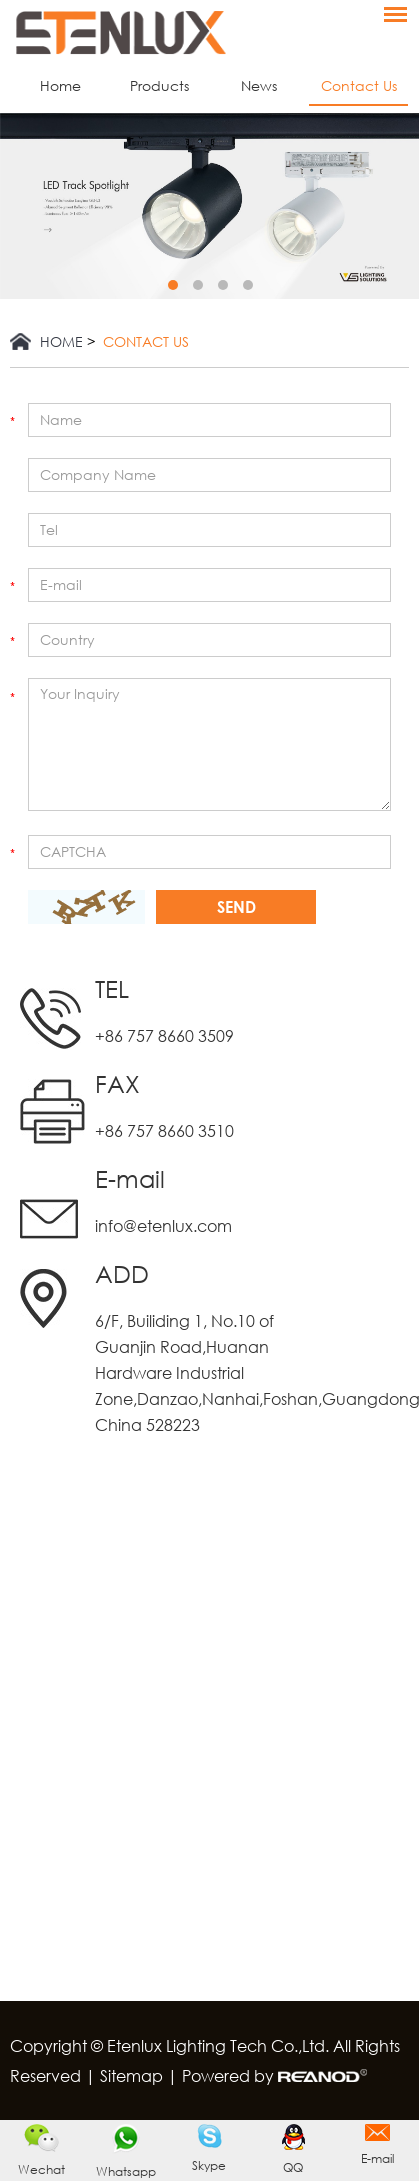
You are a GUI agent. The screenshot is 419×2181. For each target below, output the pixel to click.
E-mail (130, 1178)
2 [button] (198, 285)
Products (159, 85)
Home (60, 85)
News (259, 85)
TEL (112, 988)
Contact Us (359, 85)
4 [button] (248, 285)
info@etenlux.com (163, 1226)
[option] (209, 205)
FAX (117, 1083)
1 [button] (173, 285)
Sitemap (131, 2076)
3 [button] (223, 285)
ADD (122, 1273)
